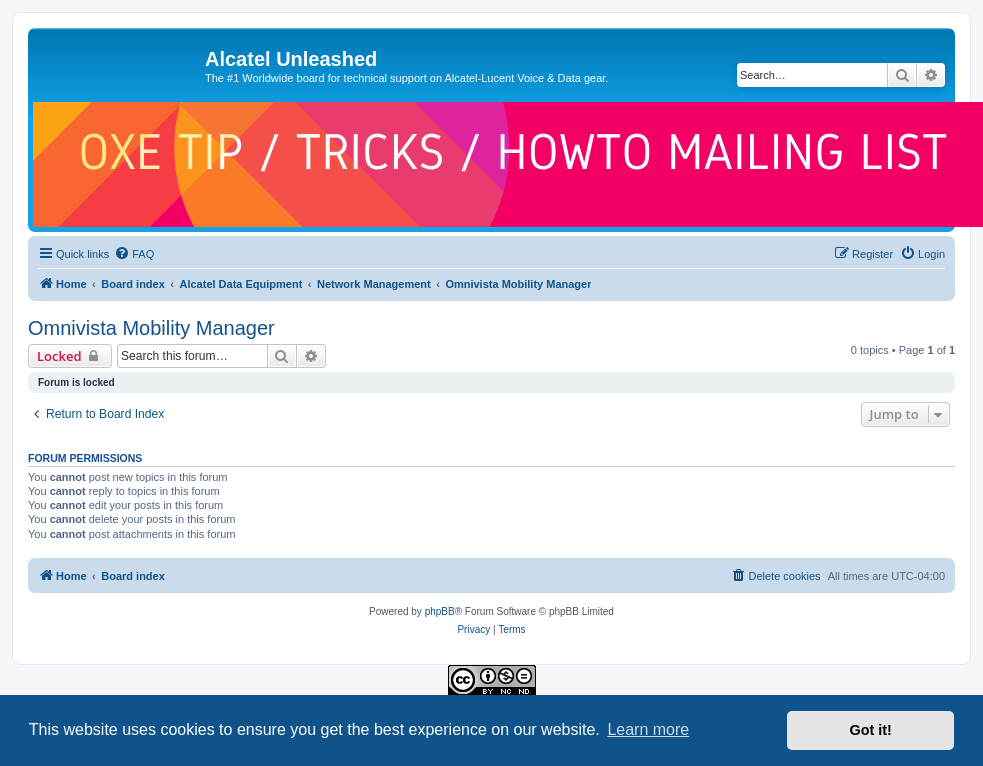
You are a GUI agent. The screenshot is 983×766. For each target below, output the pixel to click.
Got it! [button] (871, 730)
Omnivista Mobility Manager (151, 328)
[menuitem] (134, 254)
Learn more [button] (648, 729)
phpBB (440, 611)
